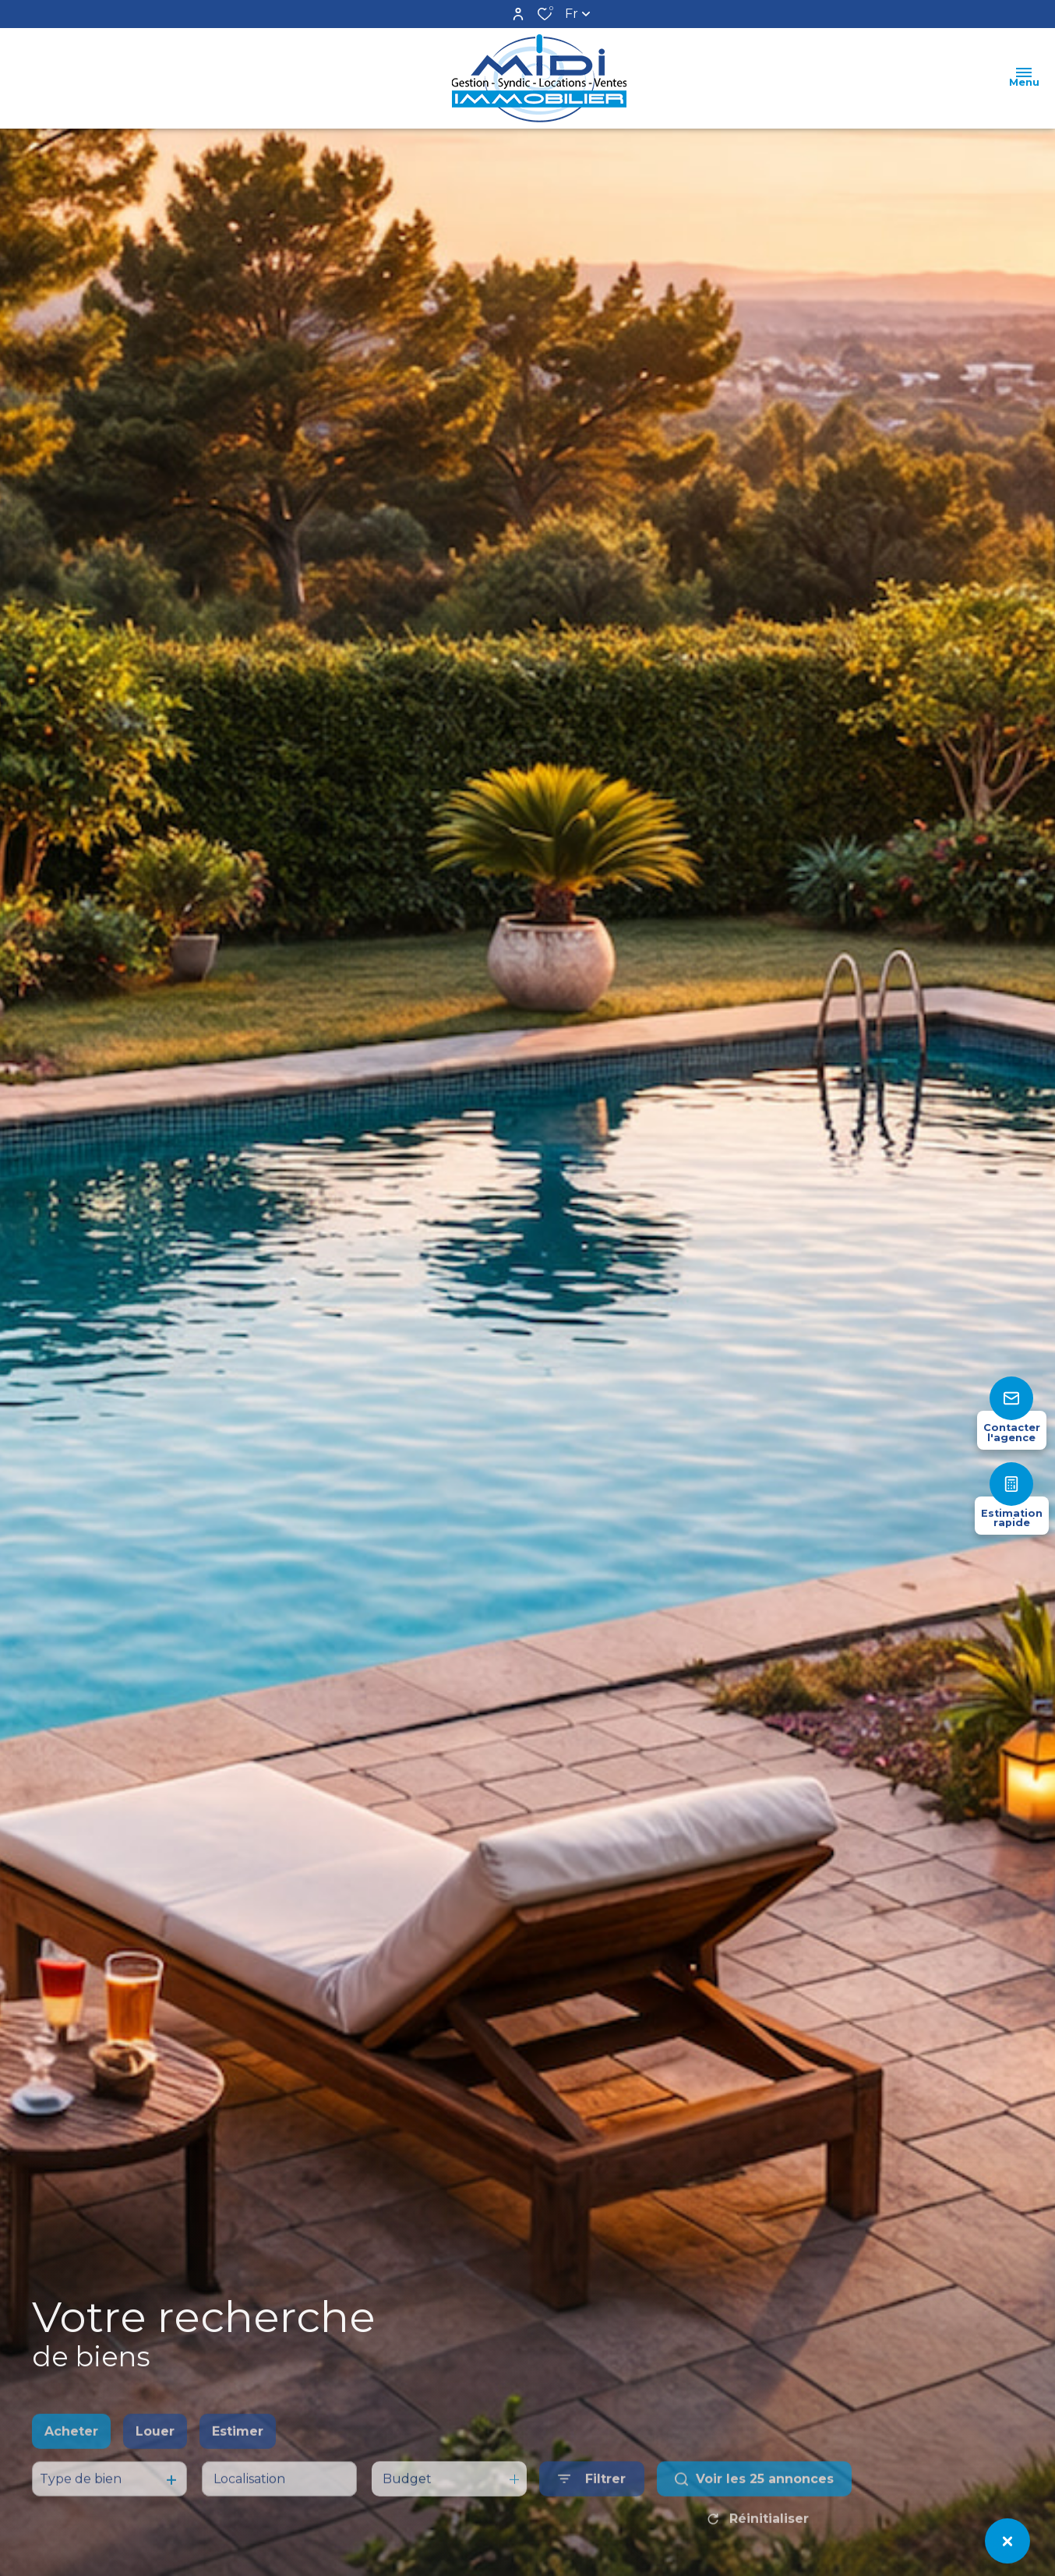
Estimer (237, 2465)
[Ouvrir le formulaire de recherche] (591, 2512)
